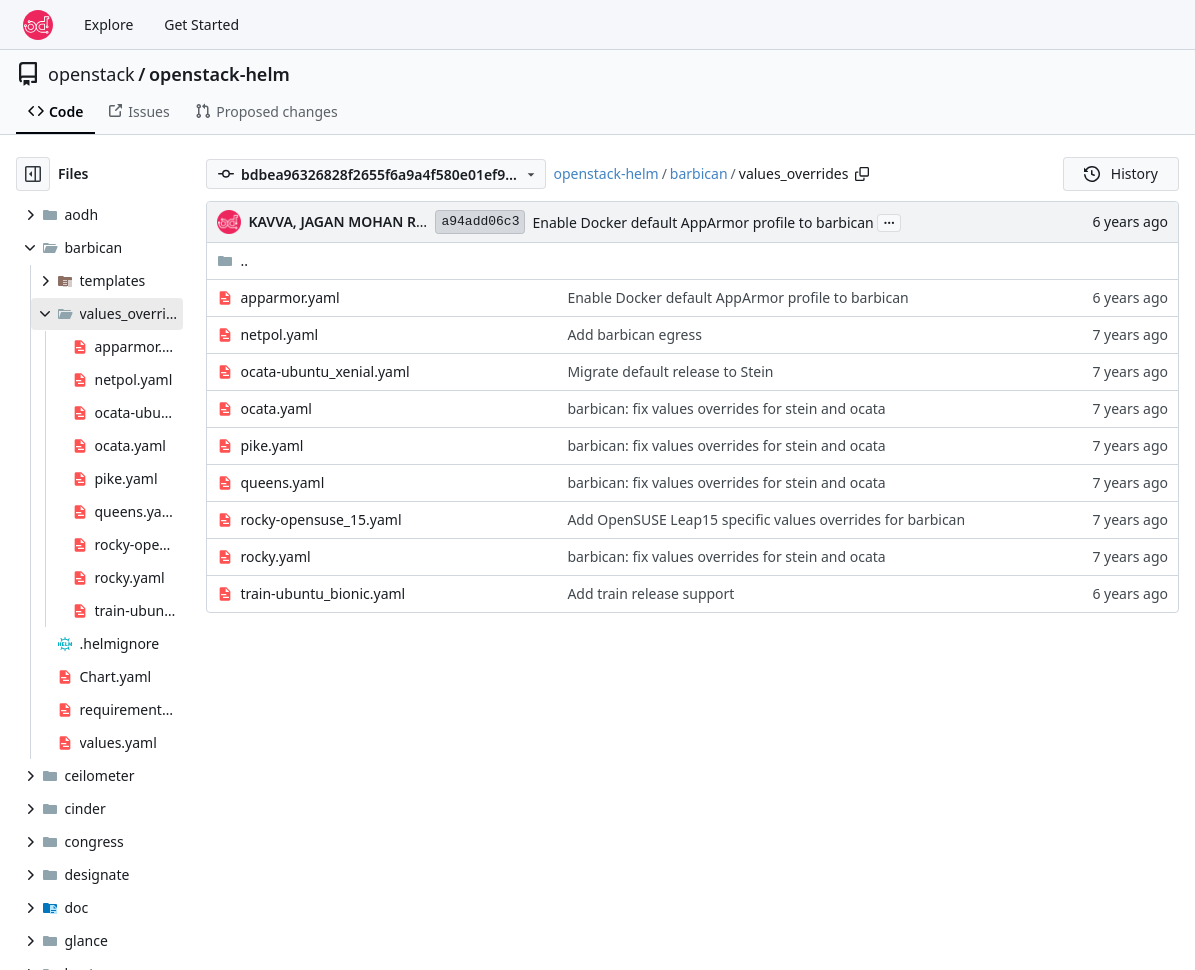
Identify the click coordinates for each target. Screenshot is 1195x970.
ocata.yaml (275, 408)
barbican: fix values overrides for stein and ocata (726, 408)
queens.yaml (282, 482)
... (889, 221)
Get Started (201, 24)
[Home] (38, 25)
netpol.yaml (279, 334)
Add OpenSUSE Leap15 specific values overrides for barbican (766, 519)
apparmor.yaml (289, 297)
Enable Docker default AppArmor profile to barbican (702, 222)
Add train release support (650, 593)
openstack (91, 74)
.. (232, 260)
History (1121, 173)
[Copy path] (862, 174)
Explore (108, 24)
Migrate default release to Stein (670, 371)
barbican (699, 173)
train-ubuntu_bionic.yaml (322, 593)
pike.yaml (271, 445)
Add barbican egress (634, 334)
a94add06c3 (480, 221)
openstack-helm (219, 74)
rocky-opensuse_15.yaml (320, 519)
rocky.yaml (275, 556)
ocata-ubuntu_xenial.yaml (324, 371)
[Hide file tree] (33, 174)
